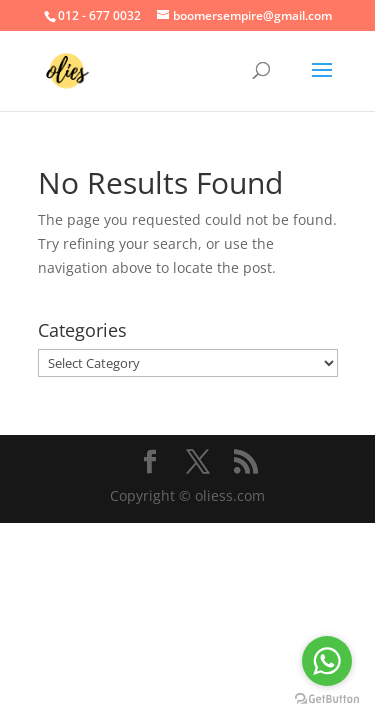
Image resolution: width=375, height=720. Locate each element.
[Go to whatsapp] (327, 661)
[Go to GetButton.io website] (327, 699)
